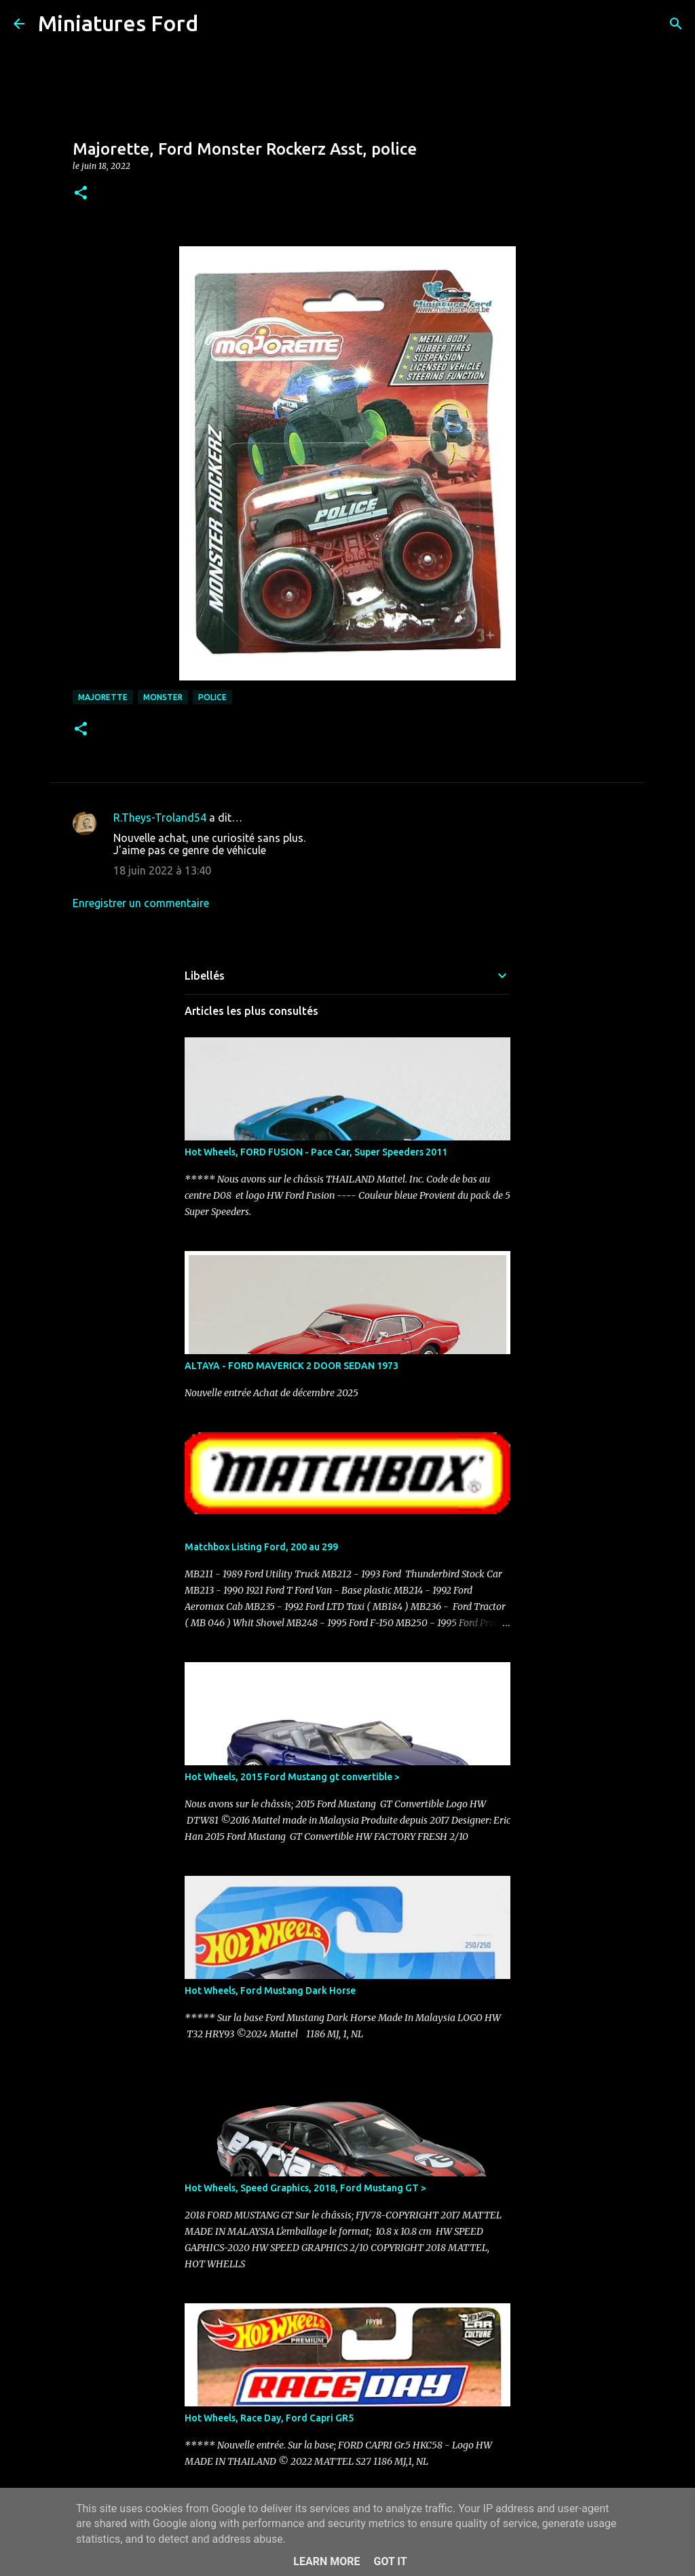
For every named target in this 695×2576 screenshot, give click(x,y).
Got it (390, 2561)
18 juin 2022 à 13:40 (162, 870)
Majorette (103, 697)
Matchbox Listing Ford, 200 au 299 (261, 1546)
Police (212, 697)
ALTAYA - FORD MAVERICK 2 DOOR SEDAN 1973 (291, 1365)
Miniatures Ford (118, 23)
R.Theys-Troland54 (159, 817)
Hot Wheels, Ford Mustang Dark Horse (270, 1990)
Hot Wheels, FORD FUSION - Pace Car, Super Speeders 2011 (316, 1152)
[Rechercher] (217, 23)
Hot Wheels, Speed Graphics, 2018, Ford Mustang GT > (305, 2188)
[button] (81, 194)
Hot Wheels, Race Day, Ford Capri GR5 (269, 2417)
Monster (163, 697)
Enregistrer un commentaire (141, 903)
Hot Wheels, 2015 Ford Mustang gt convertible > (292, 1776)
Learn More (326, 2561)
